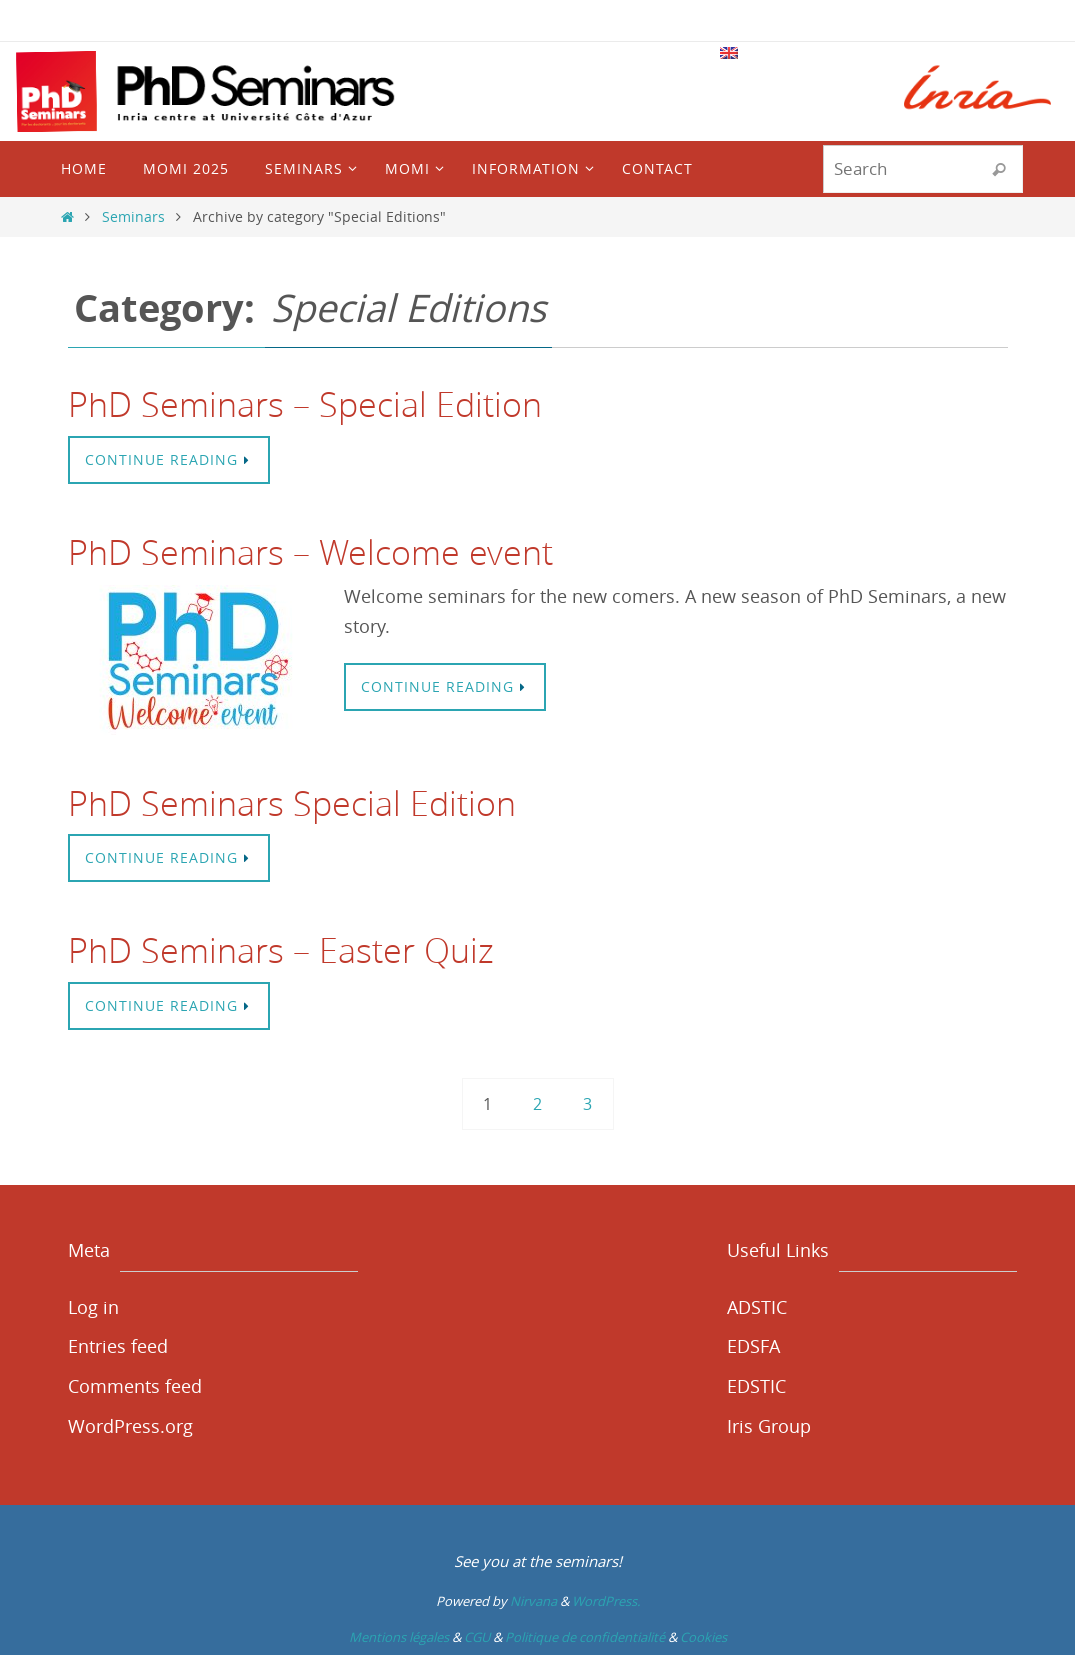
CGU (477, 1637)
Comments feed (135, 1386)
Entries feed (118, 1346)
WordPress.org (130, 1426)
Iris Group (769, 1426)
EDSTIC (756, 1386)
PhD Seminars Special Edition (292, 803)
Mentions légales (399, 1637)
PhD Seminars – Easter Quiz (281, 950)
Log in (93, 1307)
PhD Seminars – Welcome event (310, 552)
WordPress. (606, 1601)
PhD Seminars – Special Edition (305, 404)
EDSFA (753, 1346)
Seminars (133, 216)
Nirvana (533, 1601)
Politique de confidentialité (585, 1637)
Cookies (703, 1637)
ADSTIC (757, 1307)
